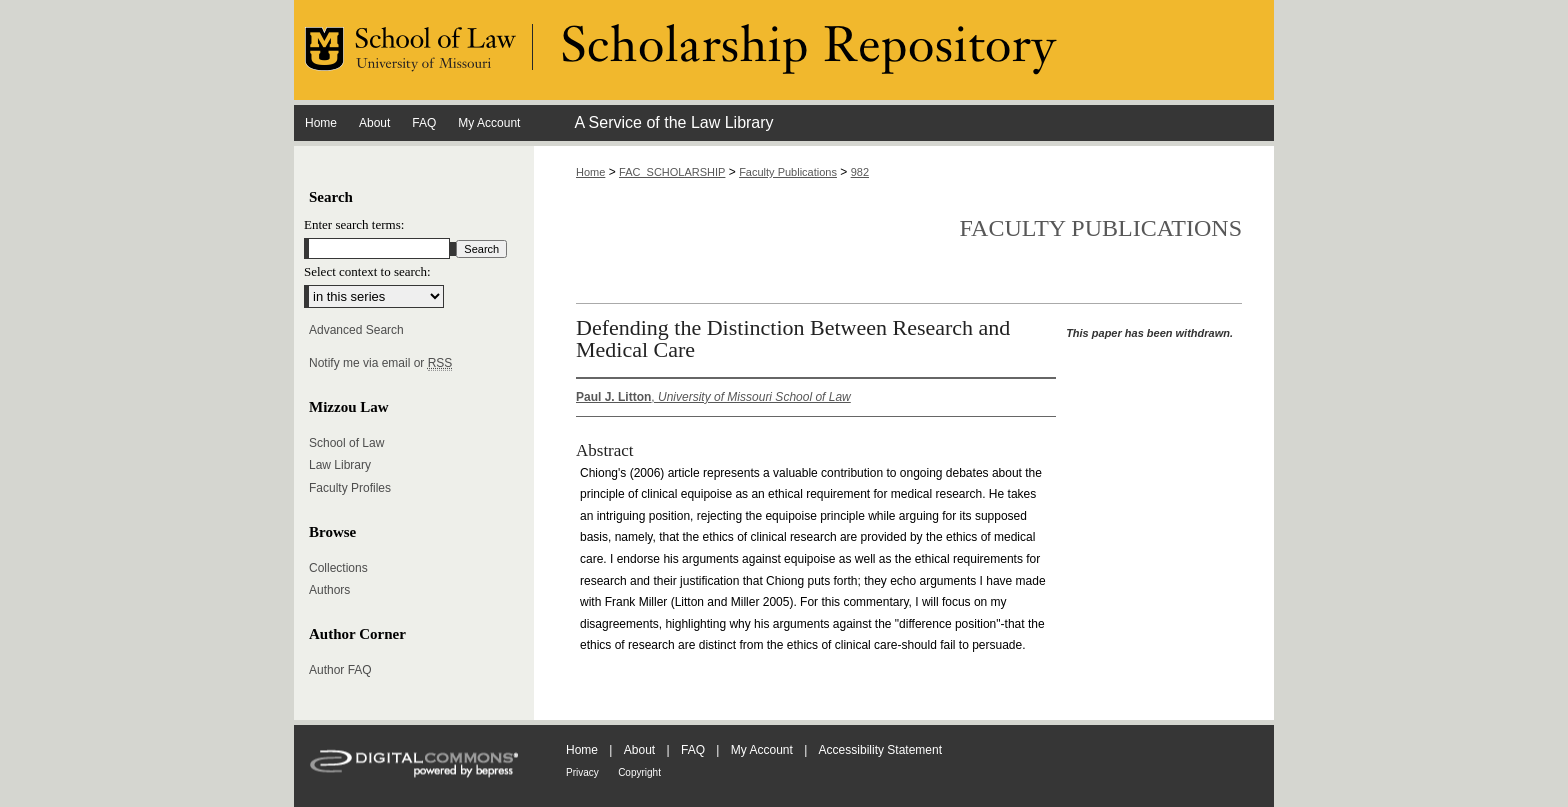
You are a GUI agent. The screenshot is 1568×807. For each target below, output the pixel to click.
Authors (329, 590)
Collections (338, 568)
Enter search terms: (354, 224)
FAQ (693, 750)
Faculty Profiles (350, 488)
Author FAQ (340, 670)
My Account (762, 750)
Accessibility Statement (880, 750)
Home (590, 172)
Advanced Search (356, 330)
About (639, 750)
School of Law (346, 443)
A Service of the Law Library (673, 122)
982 (860, 172)
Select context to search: (367, 271)
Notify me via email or (380, 363)
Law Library (340, 465)
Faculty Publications (788, 172)
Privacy (582, 772)
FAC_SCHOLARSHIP (672, 172)
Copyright (639, 772)
